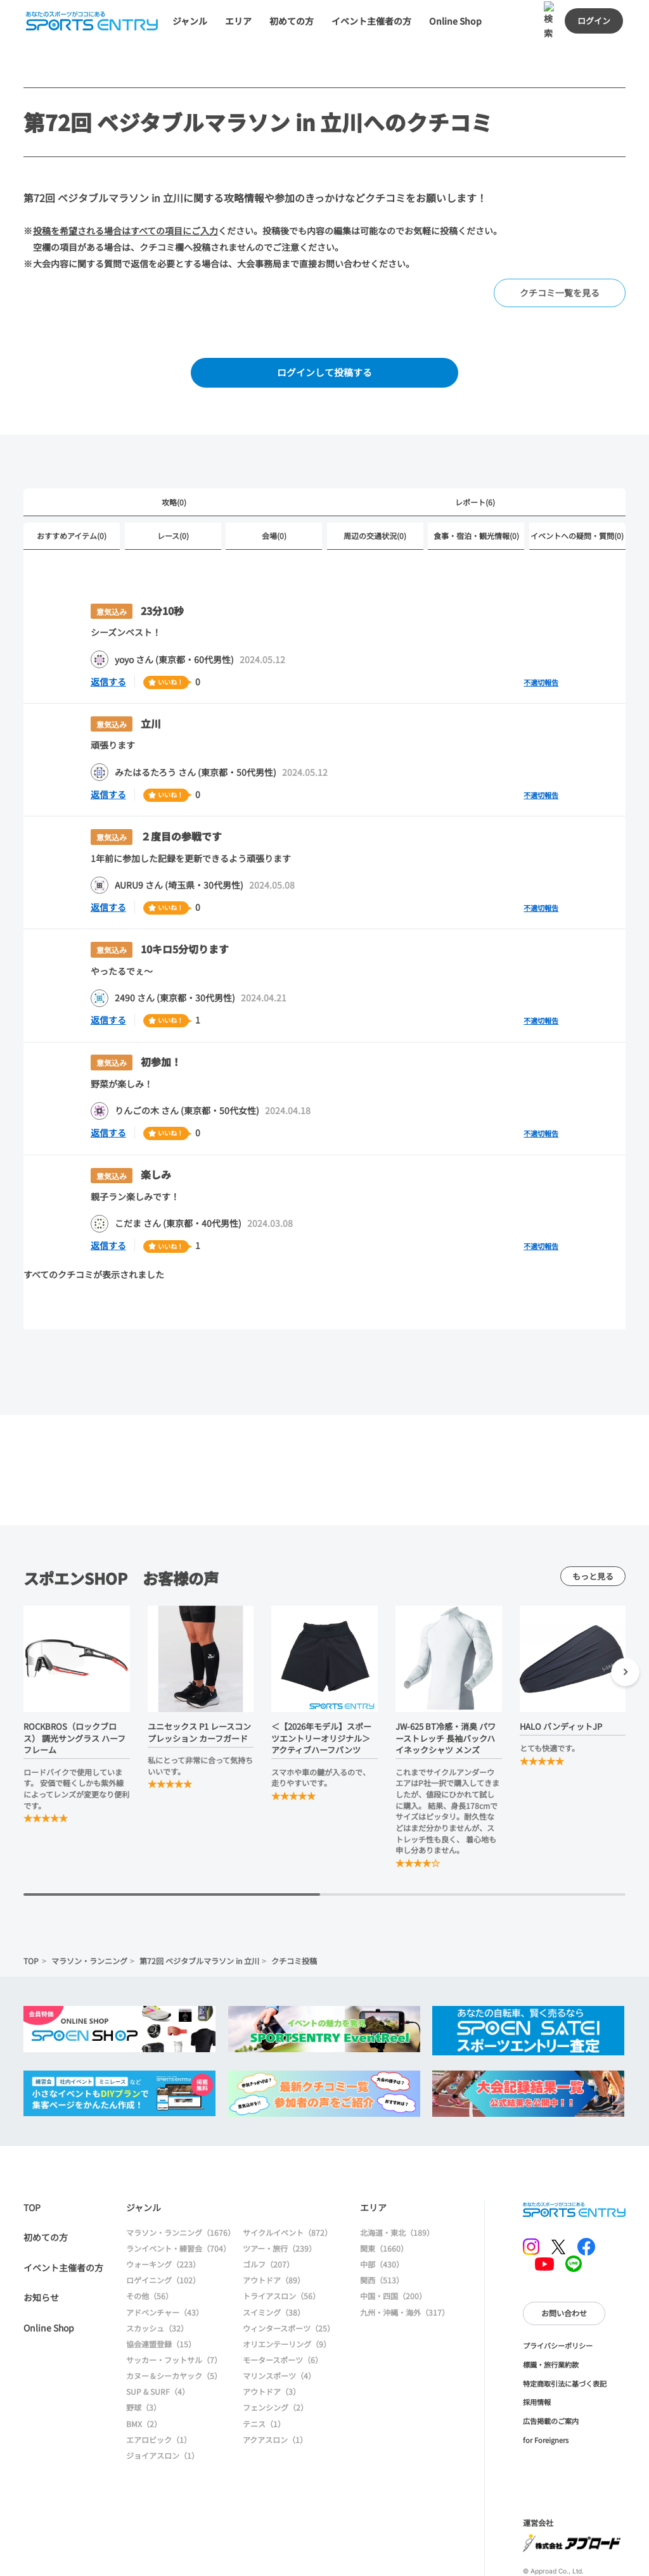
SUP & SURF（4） (158, 2343)
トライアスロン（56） (281, 2248)
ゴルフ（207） (268, 2216)
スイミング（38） (274, 2264)
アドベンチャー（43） (164, 2264)
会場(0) (274, 495)
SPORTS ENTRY (574, 2162)
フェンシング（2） (275, 2359)
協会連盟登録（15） (161, 2296)
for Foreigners (546, 2392)
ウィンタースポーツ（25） (289, 2280)
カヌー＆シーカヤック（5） (174, 2328)
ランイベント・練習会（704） (178, 2200)
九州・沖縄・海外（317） (404, 2264)
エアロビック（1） (158, 2391)
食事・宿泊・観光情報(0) (476, 495)
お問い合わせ (564, 2265)
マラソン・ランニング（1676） (180, 2184)
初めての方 (45, 2189)
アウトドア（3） (271, 2343)
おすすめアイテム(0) (71, 495)
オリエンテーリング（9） (287, 2296)
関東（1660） (384, 2200)
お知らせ (41, 2249)
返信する (108, 641)
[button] (625, 1625)
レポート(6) (475, 462)
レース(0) (173, 495)
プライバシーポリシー (558, 2298)
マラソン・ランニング (89, 1913)
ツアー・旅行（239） (279, 2200)
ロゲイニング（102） (163, 2232)
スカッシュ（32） (157, 2280)
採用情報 (537, 2354)
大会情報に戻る (441, 2554)
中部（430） (382, 2216)
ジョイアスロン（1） (162, 2407)
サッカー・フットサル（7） (174, 2312)
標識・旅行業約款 (551, 2317)
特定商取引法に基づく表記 (565, 2335)
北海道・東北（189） (397, 2184)
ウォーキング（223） (163, 2216)
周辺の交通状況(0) (375, 495)
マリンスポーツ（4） (279, 2328)
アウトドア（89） (274, 2232)
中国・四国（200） (393, 2248)
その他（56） (149, 2248)
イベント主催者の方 (63, 2219)
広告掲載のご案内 (551, 2373)
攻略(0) (174, 462)
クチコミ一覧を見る (560, 252)
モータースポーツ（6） (283, 2312)
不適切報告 (541, 642)
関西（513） (382, 2232)
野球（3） (143, 2359)
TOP (31, 1913)
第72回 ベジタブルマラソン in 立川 (199, 1913)
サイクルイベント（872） (287, 2184)
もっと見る (593, 1529)
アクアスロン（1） (275, 2391)
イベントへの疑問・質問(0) (577, 495)
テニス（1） (264, 2375)
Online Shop (48, 2279)
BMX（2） (144, 2375)
